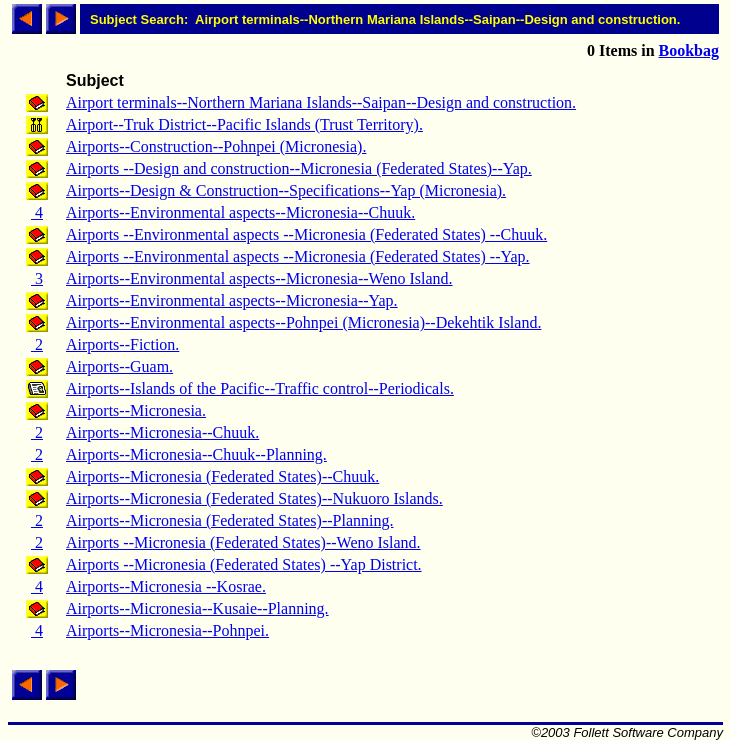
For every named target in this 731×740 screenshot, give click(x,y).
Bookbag (689, 50)
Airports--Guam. (119, 366)
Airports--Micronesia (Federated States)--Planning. (229, 520)
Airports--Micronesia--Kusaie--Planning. (197, 608)
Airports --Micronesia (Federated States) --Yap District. (244, 564)
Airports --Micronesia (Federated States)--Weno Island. (243, 542)
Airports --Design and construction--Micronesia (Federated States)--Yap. (299, 168)
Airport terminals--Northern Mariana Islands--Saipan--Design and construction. (321, 102)
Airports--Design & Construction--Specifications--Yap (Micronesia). (286, 190)
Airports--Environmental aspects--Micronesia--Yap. (232, 300)
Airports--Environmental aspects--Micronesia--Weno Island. (259, 278)
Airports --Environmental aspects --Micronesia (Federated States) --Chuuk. (306, 234)
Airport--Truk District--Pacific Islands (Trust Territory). (244, 124)
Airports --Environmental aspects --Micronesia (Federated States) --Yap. (298, 256)
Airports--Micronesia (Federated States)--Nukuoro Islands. (254, 498)
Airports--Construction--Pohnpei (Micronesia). (216, 146)
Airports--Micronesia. (136, 410)
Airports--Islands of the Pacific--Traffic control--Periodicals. (260, 388)
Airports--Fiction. (122, 344)
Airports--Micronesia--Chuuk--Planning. (196, 454)
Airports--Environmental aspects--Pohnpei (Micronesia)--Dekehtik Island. (303, 322)
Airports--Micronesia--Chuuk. (162, 432)
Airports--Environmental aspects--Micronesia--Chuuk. (240, 212)
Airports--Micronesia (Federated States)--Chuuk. (222, 476)
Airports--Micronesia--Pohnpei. (167, 630)
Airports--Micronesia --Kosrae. (166, 586)
